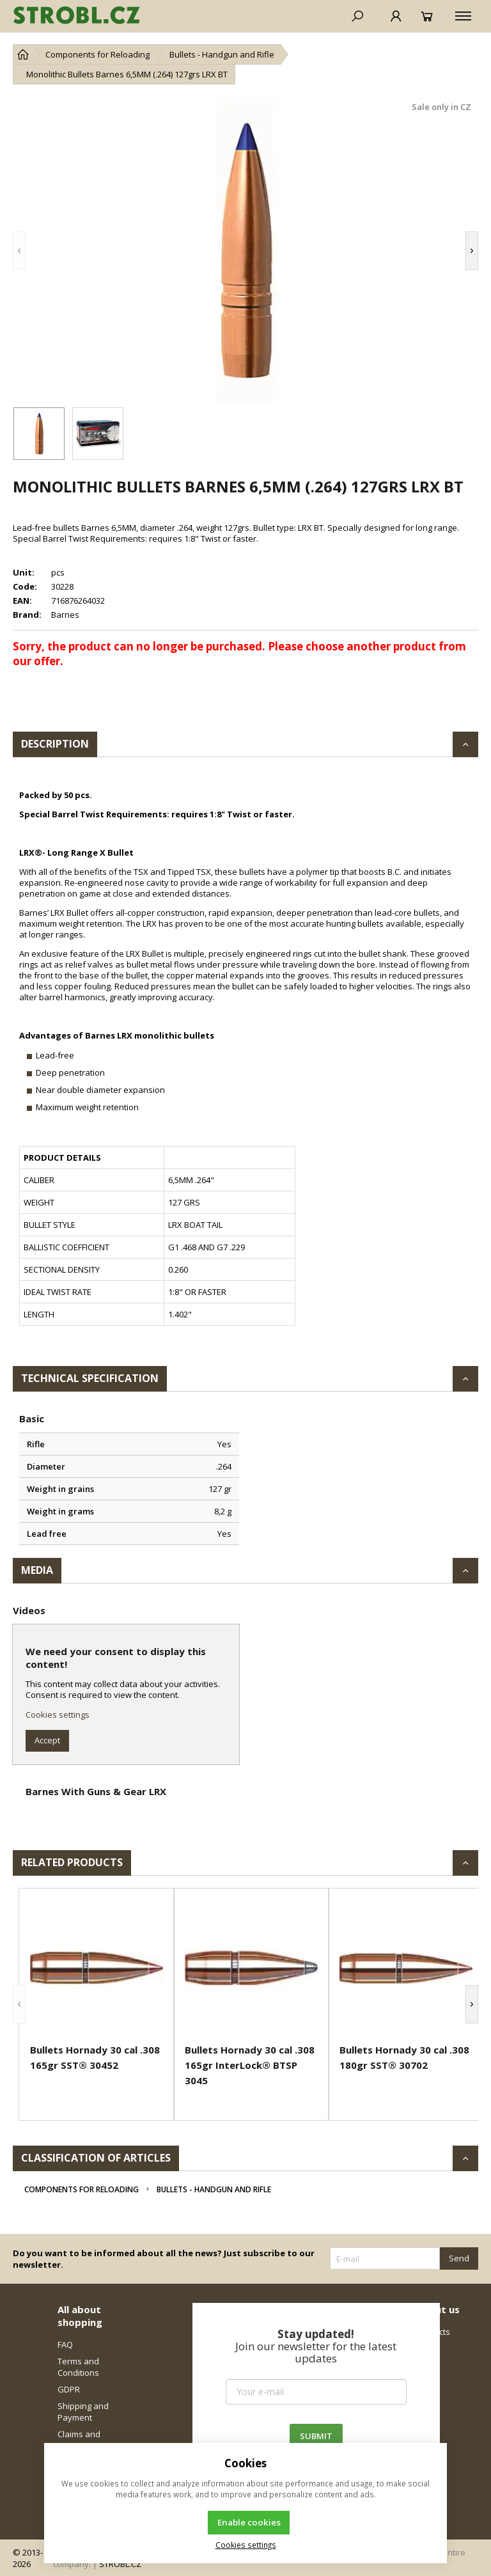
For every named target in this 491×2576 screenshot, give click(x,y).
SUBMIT (316, 2436)
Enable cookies (249, 2522)
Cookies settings (58, 1714)
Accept (47, 1740)
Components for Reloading (81, 2189)
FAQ (65, 2344)
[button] (19, 250)
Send (459, 2258)
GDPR (69, 2389)
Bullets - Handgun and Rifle (214, 2189)
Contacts (433, 2331)
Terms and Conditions (78, 2366)
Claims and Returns (79, 2439)
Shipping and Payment (83, 2411)
